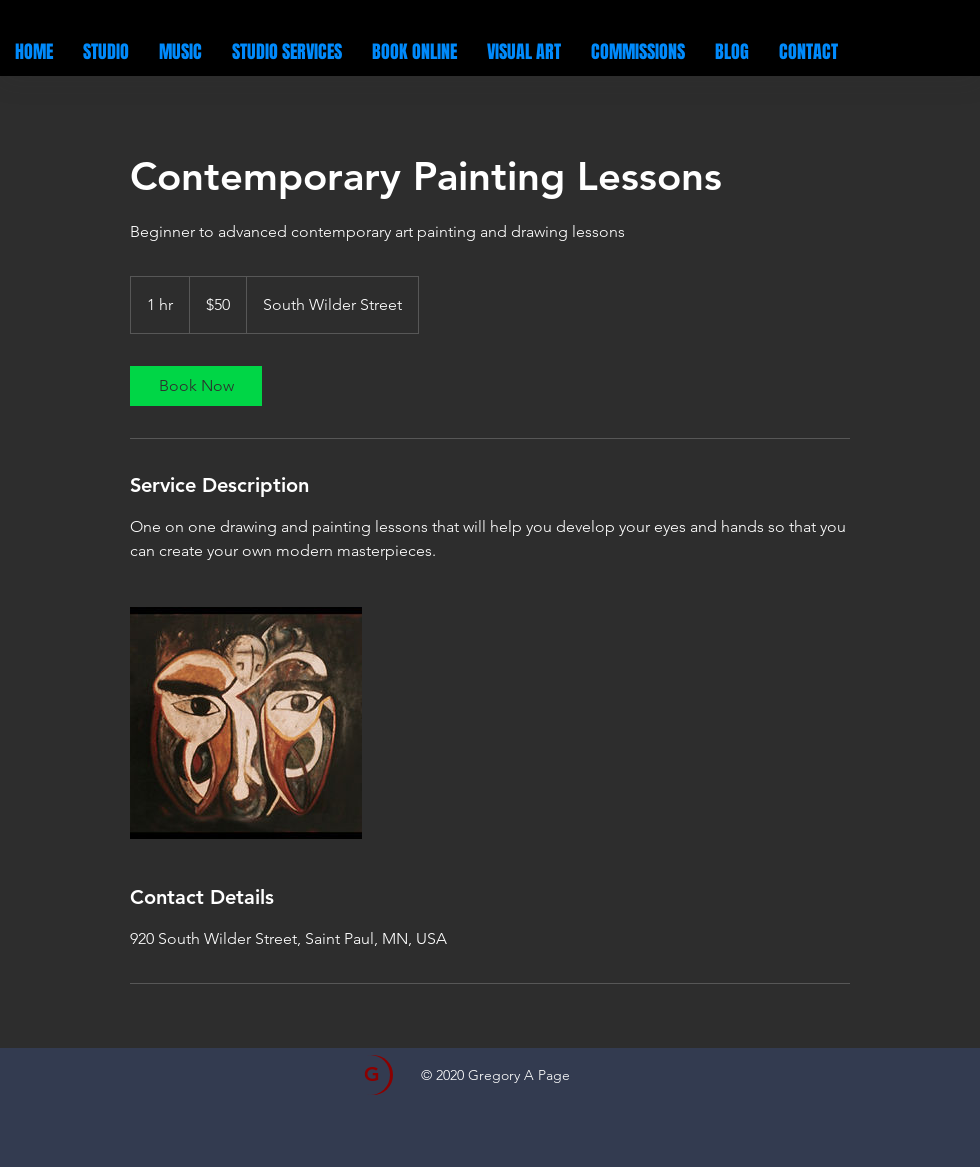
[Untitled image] (246, 723)
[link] (196, 386)
